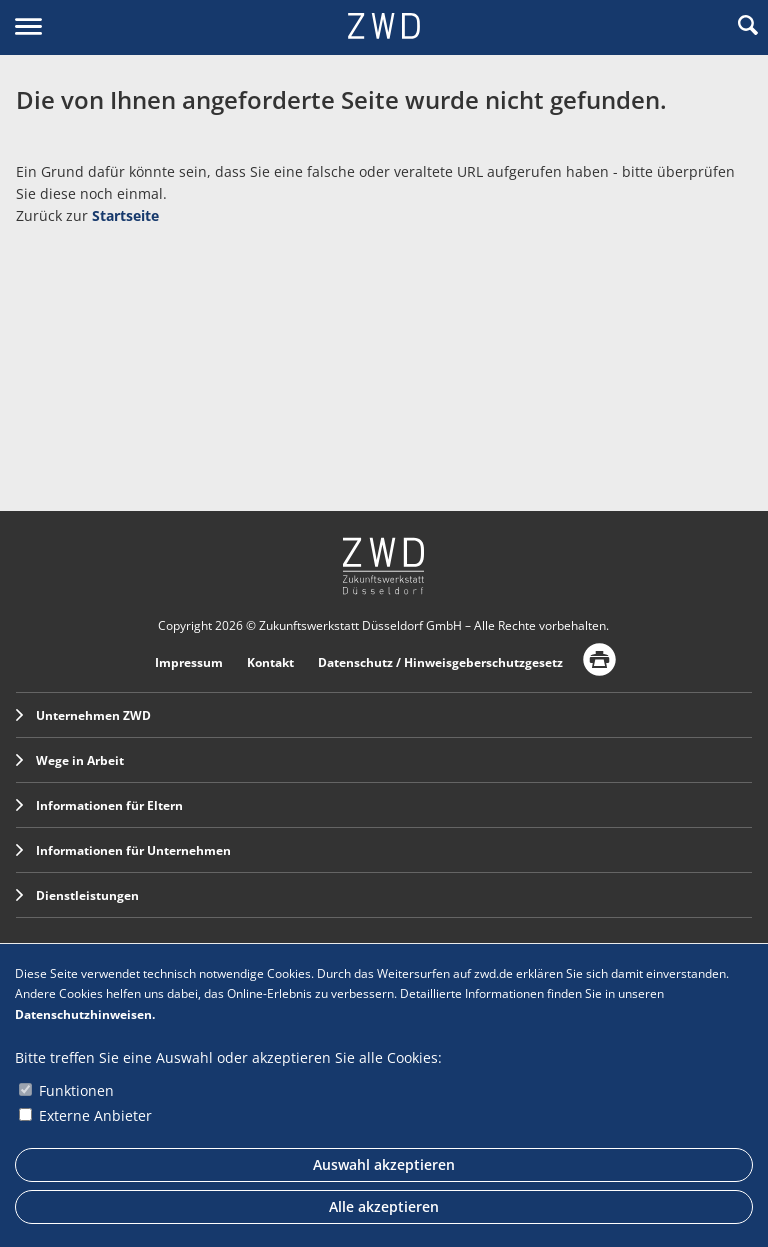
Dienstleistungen (77, 895)
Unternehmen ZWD (83, 715)
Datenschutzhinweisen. (85, 1014)
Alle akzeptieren (384, 1206)
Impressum (189, 662)
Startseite (125, 215)
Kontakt (270, 662)
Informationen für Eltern (99, 805)
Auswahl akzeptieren (384, 1164)
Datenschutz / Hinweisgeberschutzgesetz (440, 662)
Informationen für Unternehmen (123, 850)
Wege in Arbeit (70, 760)
